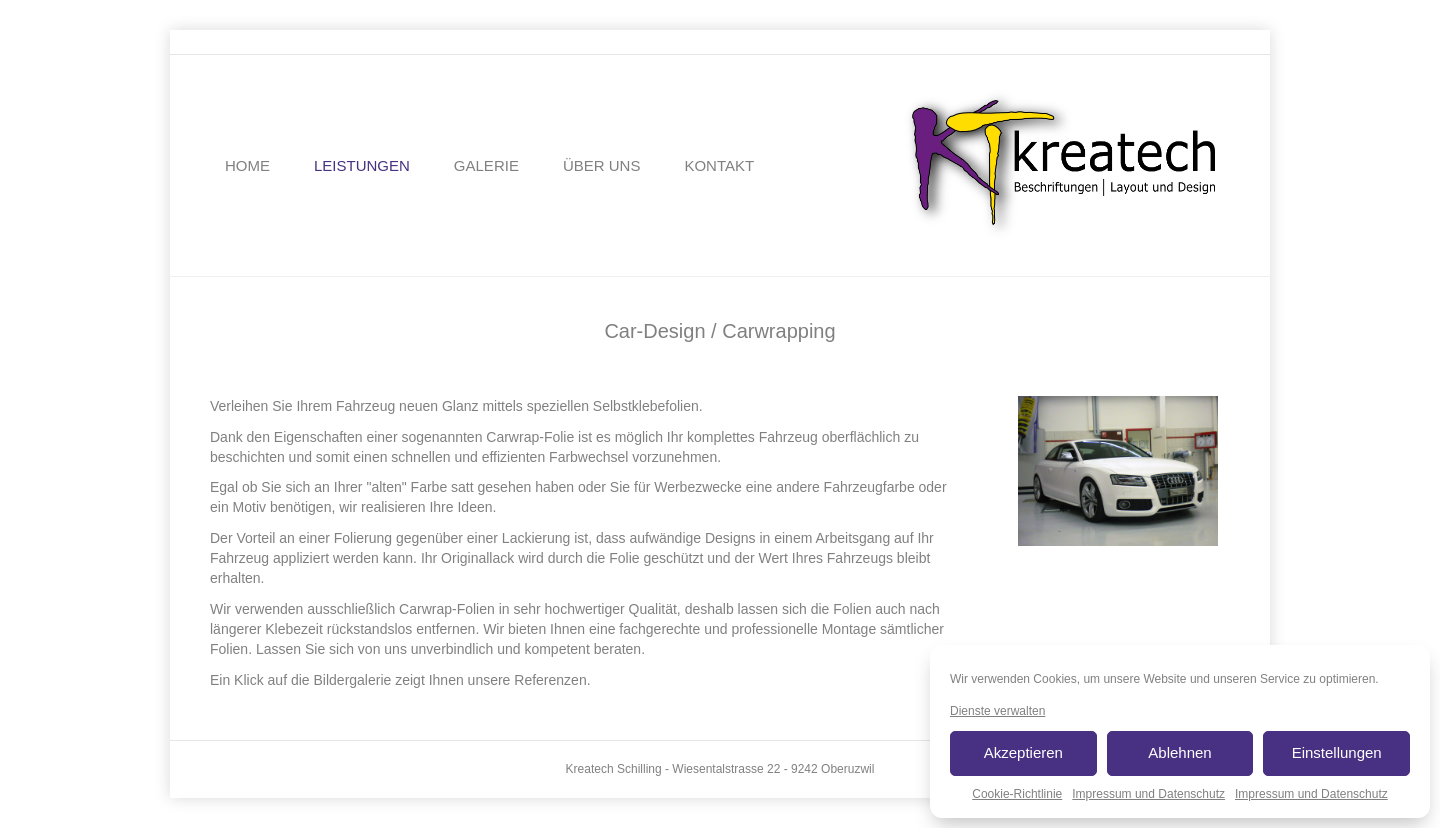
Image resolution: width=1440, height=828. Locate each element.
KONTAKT (719, 165)
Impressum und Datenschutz (1148, 794)
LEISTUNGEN (362, 165)
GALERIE (486, 165)
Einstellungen (1337, 752)
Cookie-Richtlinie (1017, 794)
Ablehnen (1179, 752)
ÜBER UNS (602, 165)
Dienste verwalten (997, 711)
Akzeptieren (1023, 752)
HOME (247, 165)
